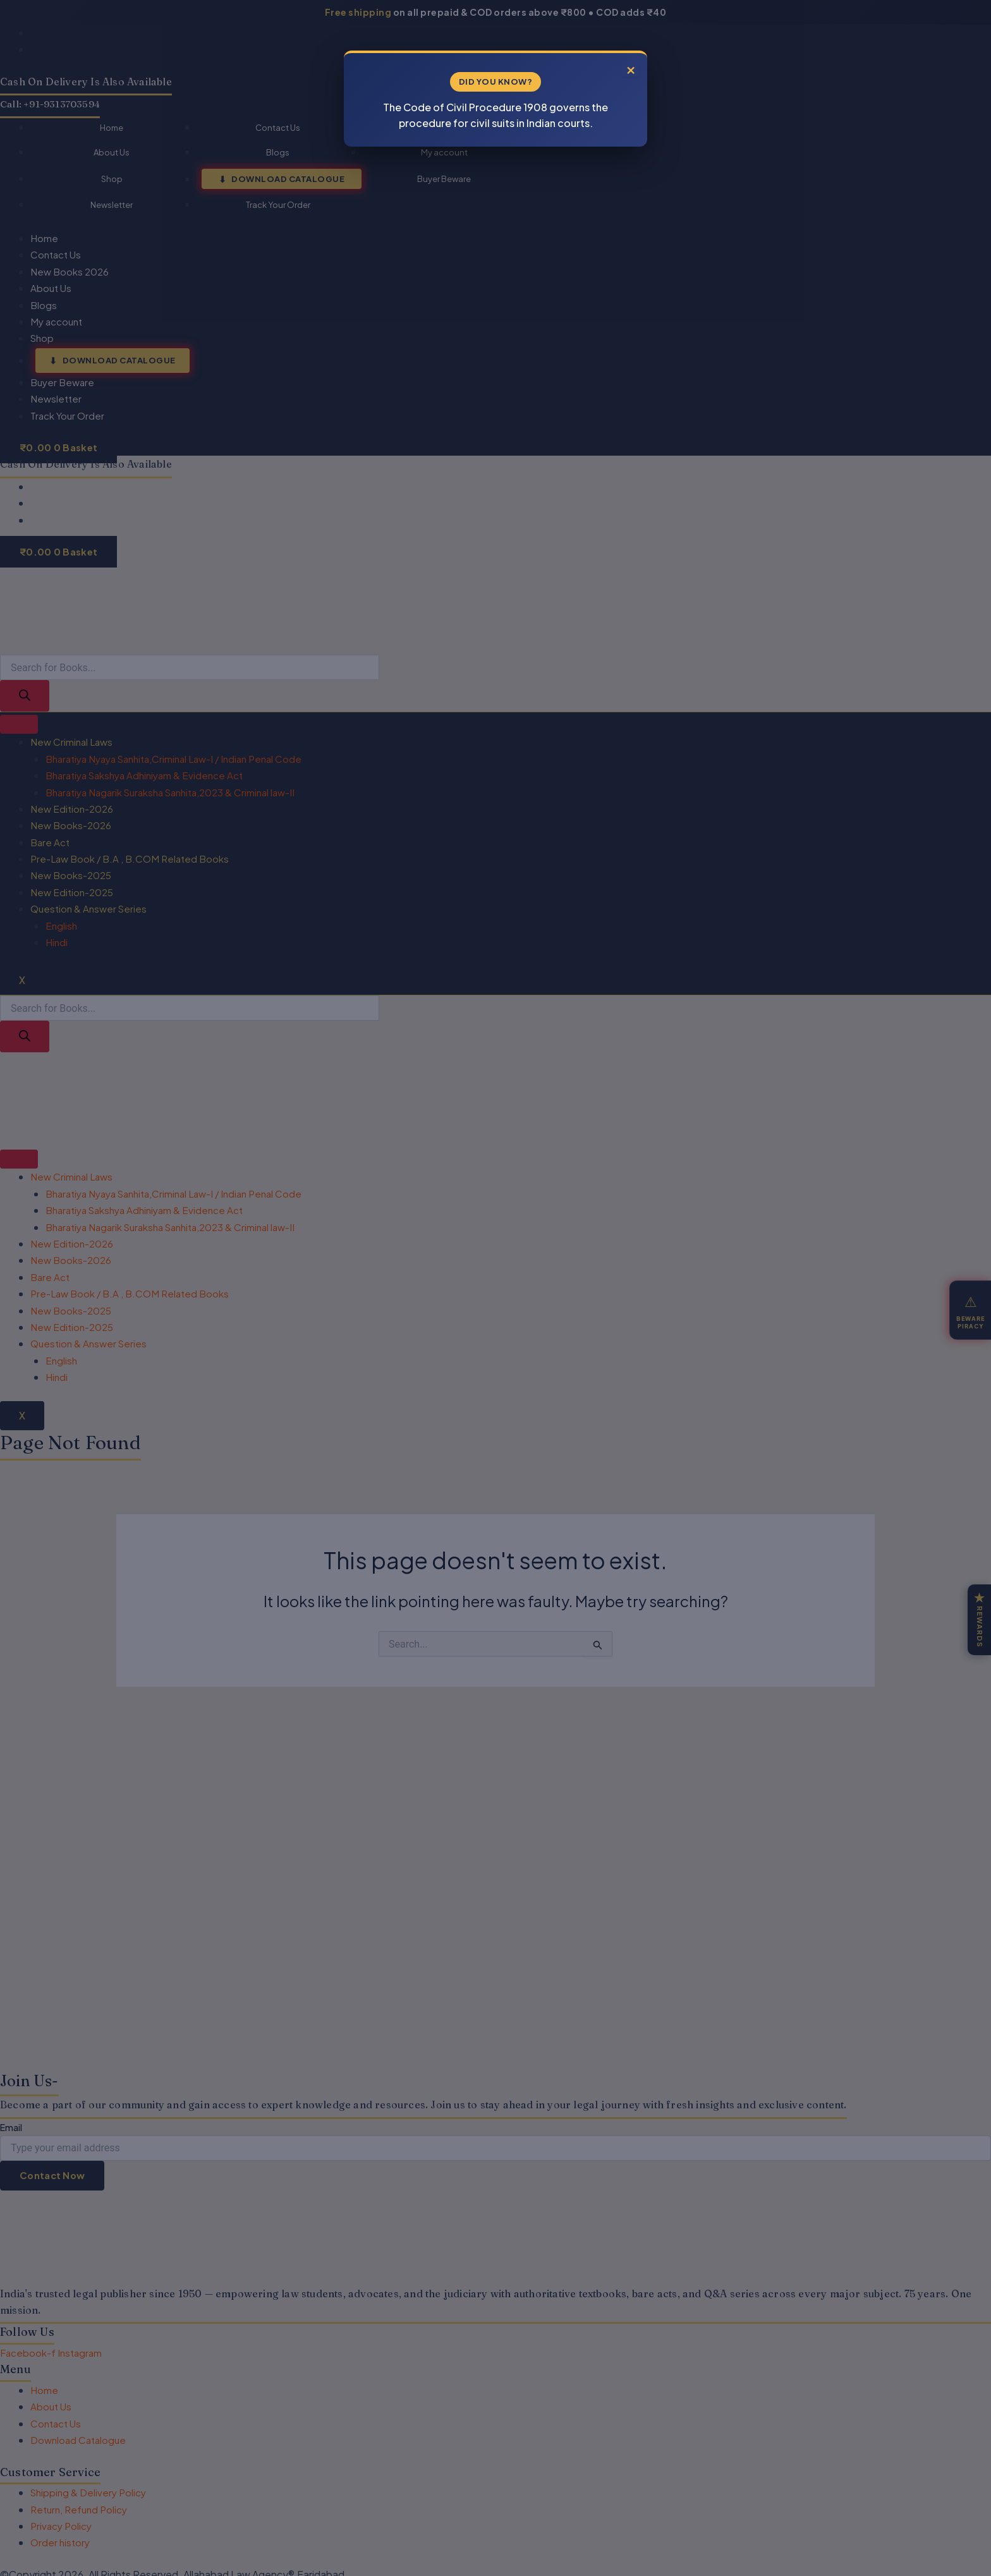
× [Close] (631, 67)
